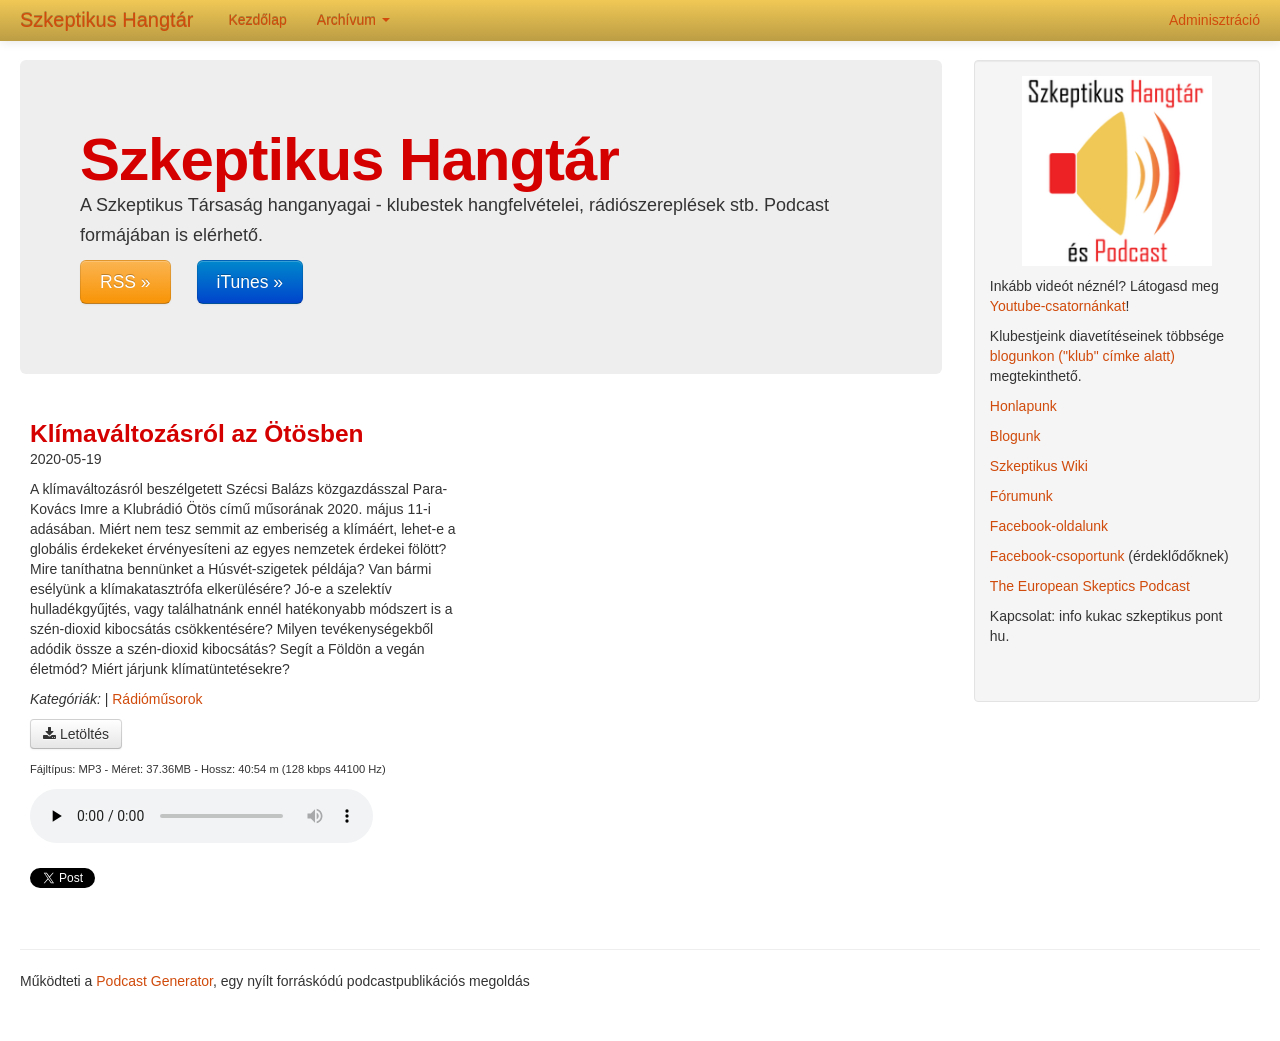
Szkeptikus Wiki (1039, 466)
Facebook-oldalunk (1049, 526)
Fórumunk (1021, 496)
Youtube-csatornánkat (1058, 306)
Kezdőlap (257, 20)
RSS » (125, 282)
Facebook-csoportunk (1057, 556)
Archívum (353, 20)
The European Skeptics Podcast (1090, 586)
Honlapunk (1023, 406)
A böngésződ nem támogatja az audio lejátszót (201, 816)
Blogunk (1015, 436)
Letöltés (76, 734)
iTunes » (250, 282)
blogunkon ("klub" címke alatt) (1082, 356)
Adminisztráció (1214, 20)
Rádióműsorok (157, 699)
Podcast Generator (154, 981)
